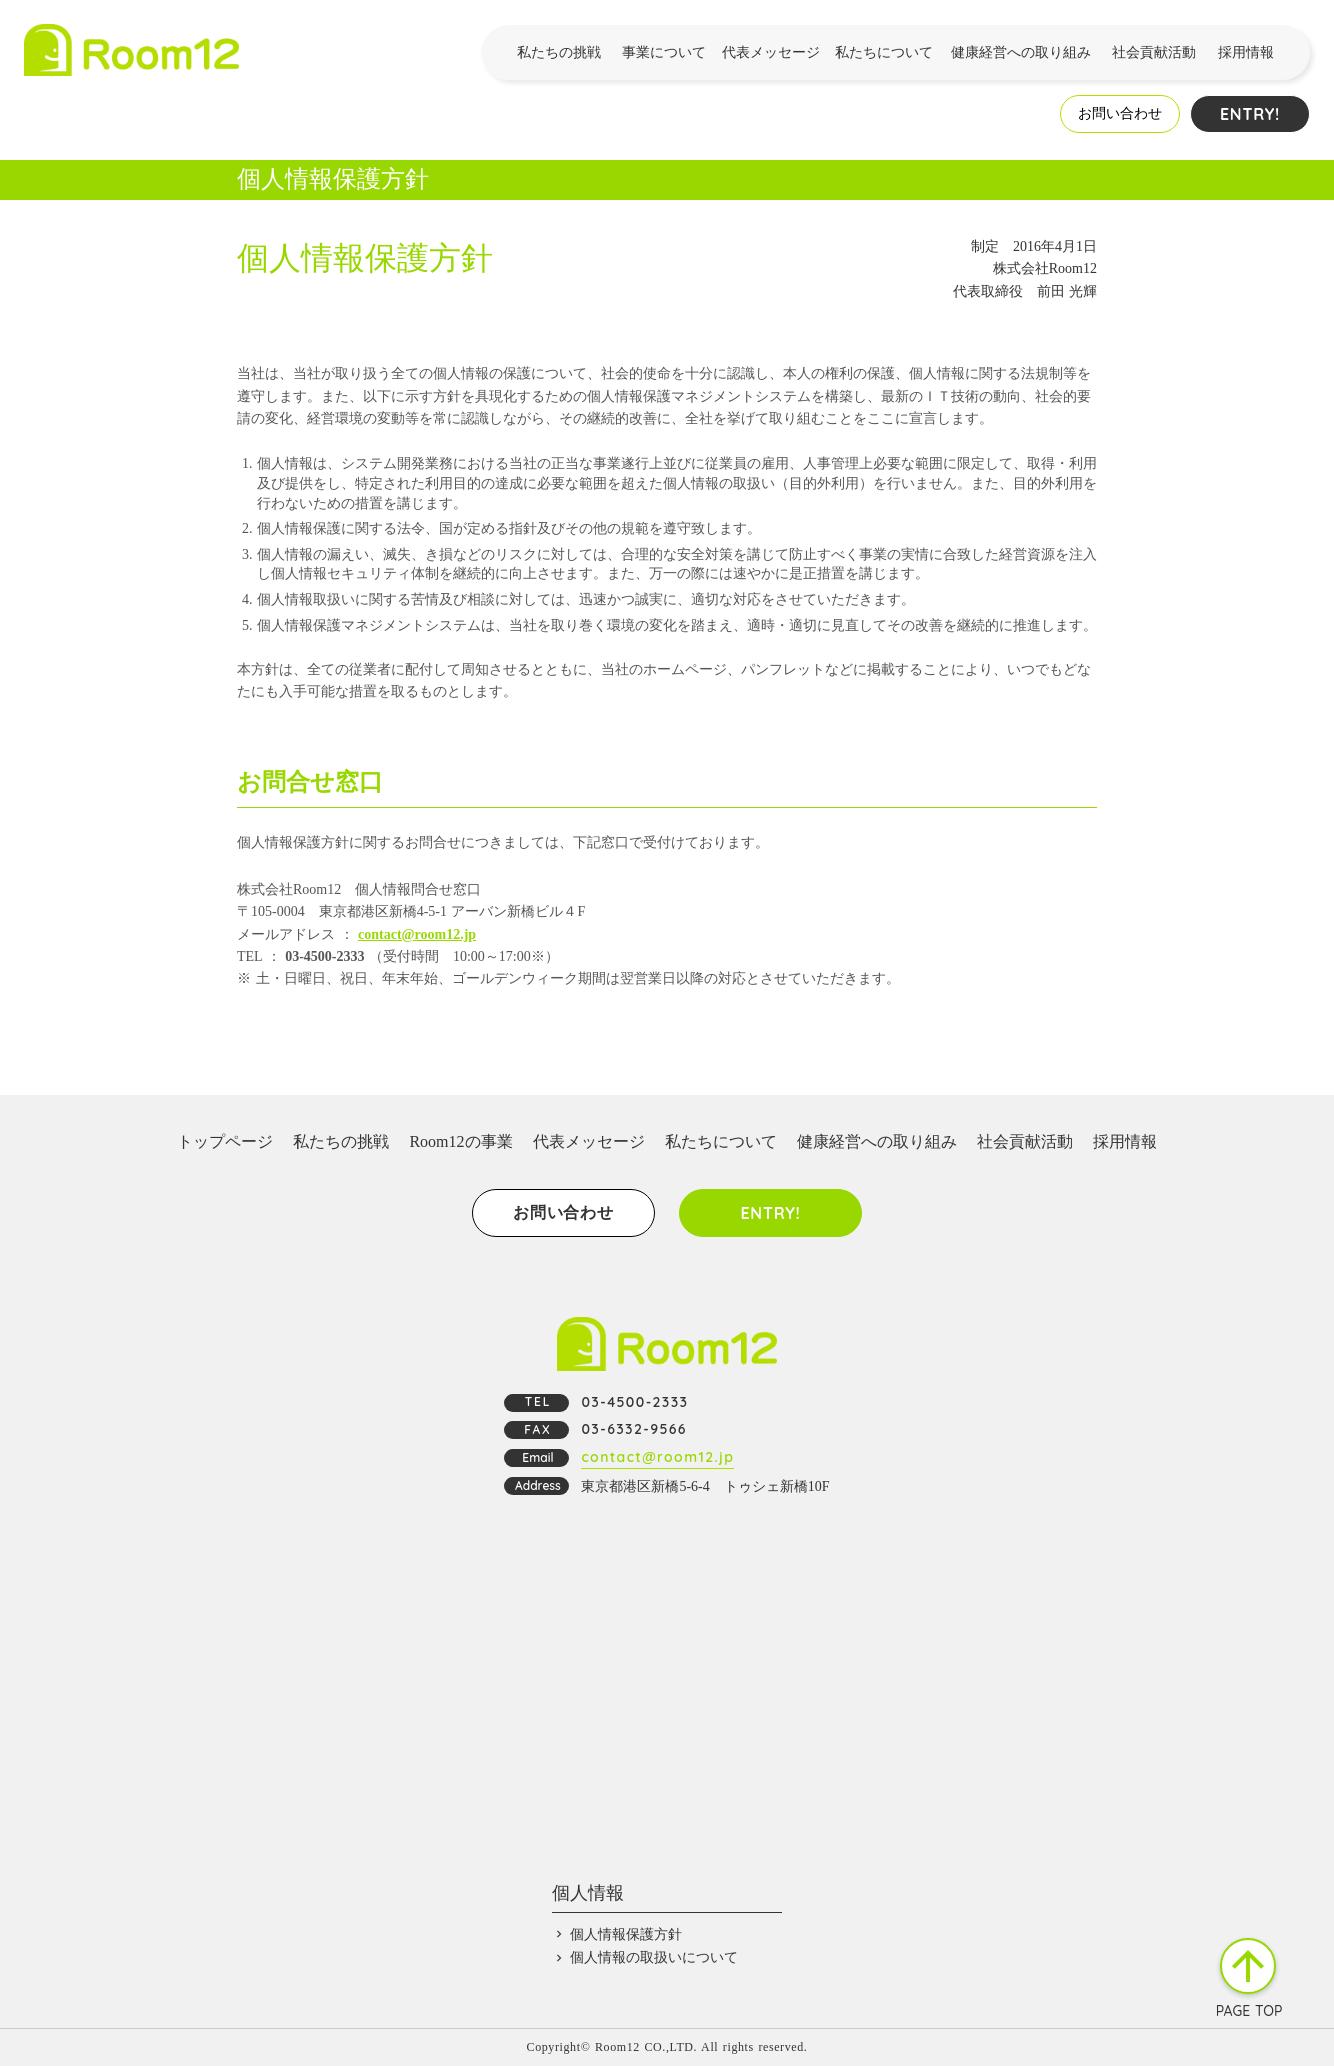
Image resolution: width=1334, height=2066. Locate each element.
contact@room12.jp (417, 934)
